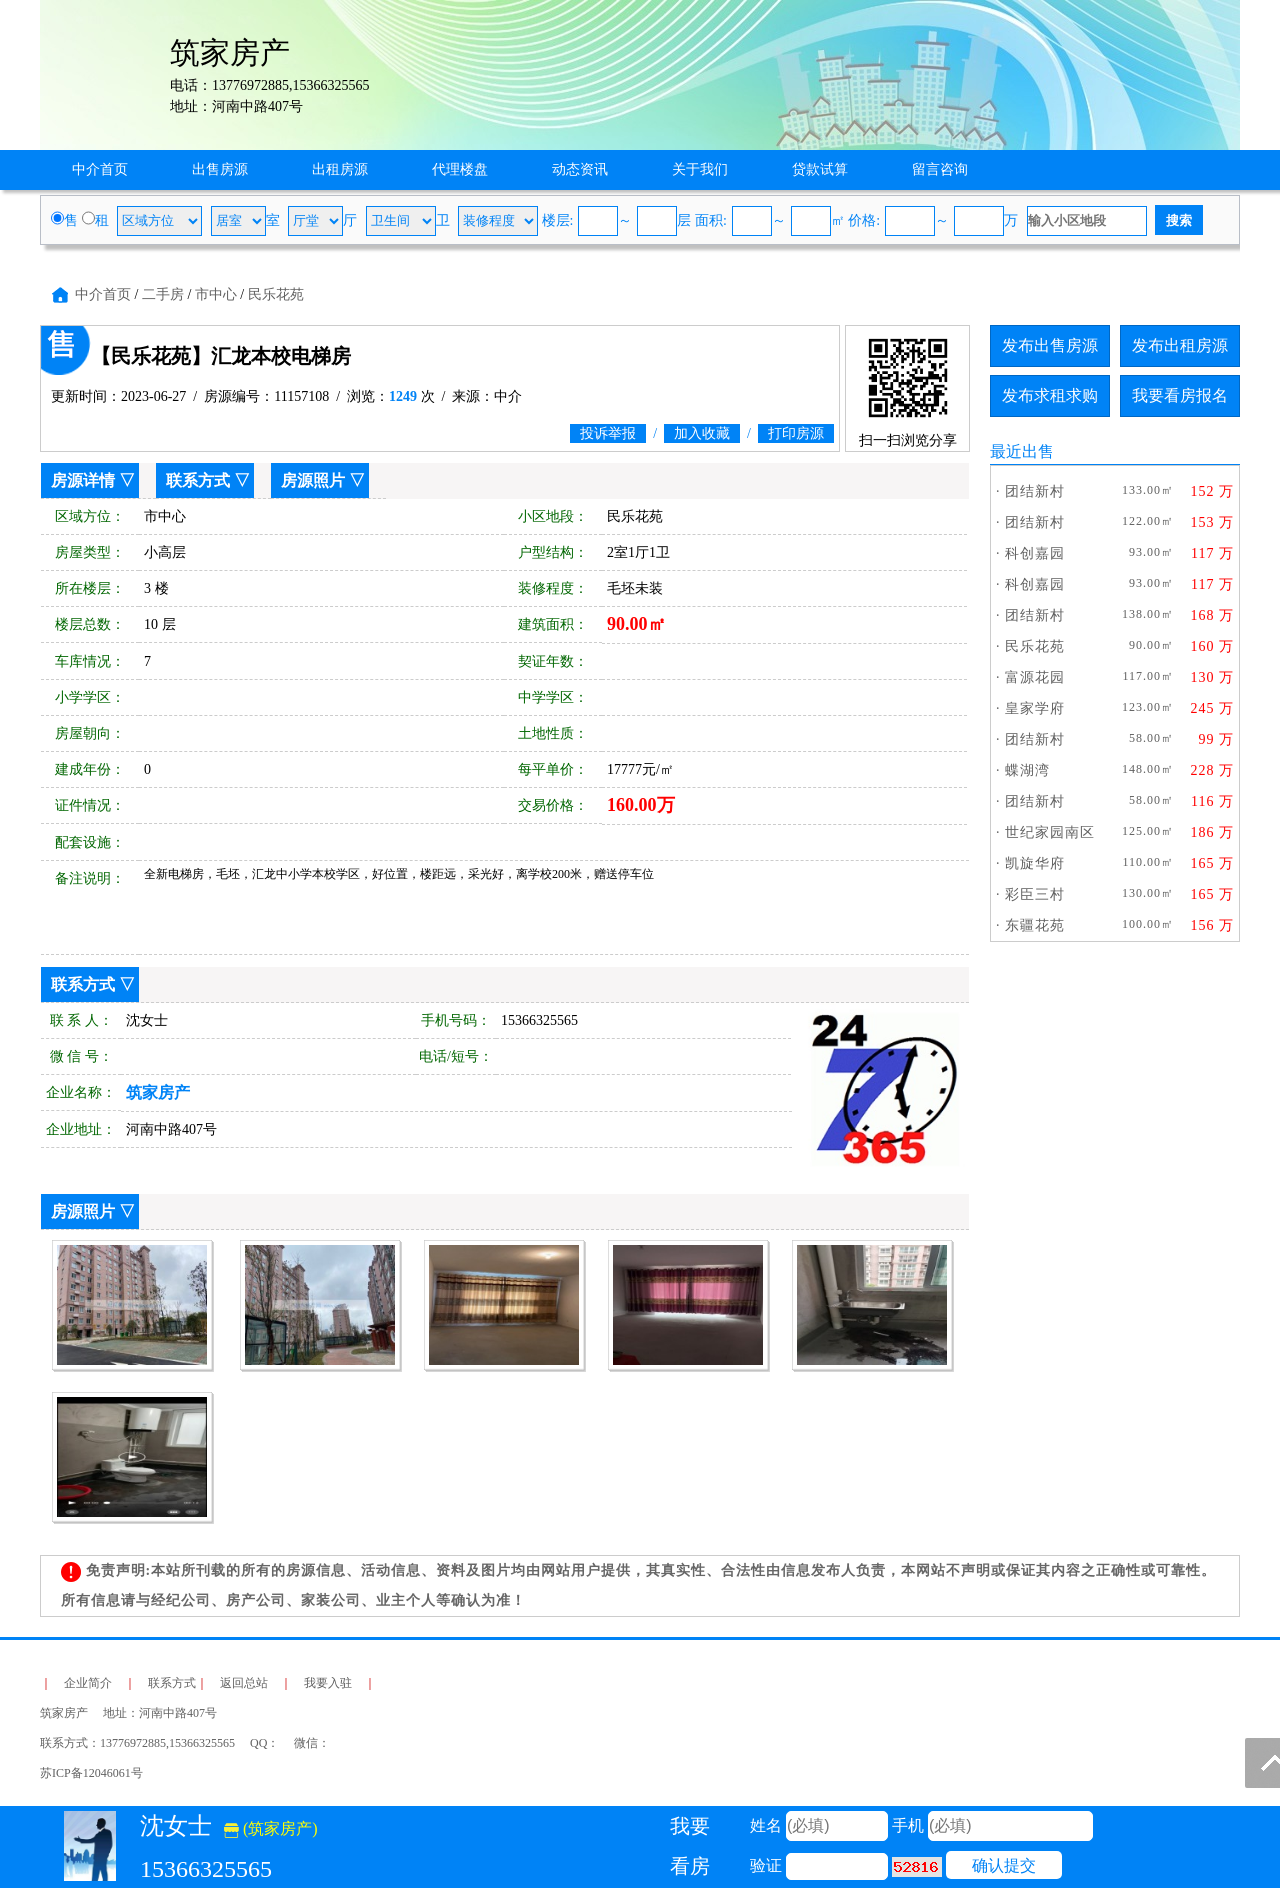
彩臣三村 (1035, 894)
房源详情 (83, 480)
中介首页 (100, 169)
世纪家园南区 (1050, 832)
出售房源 (220, 169)
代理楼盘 (460, 169)
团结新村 (1035, 491)
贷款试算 (820, 169)
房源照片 (313, 480)
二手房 (163, 294)
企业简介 (88, 1683)
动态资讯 (580, 169)
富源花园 (1035, 677)
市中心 (216, 294)
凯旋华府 (1035, 863)
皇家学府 (1035, 708)
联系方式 (198, 480)
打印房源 (796, 433)
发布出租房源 (1180, 345)
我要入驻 (328, 1683)
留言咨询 (940, 169)
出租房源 (340, 169)
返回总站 (244, 1683)
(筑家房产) (271, 1828)
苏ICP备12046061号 (91, 1773)
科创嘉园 (1035, 553)
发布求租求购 (1050, 395)
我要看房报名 (1180, 395)
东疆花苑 (1035, 925)
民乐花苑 (276, 294)
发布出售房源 (1050, 345)
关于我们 (700, 169)
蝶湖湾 (1027, 770)
